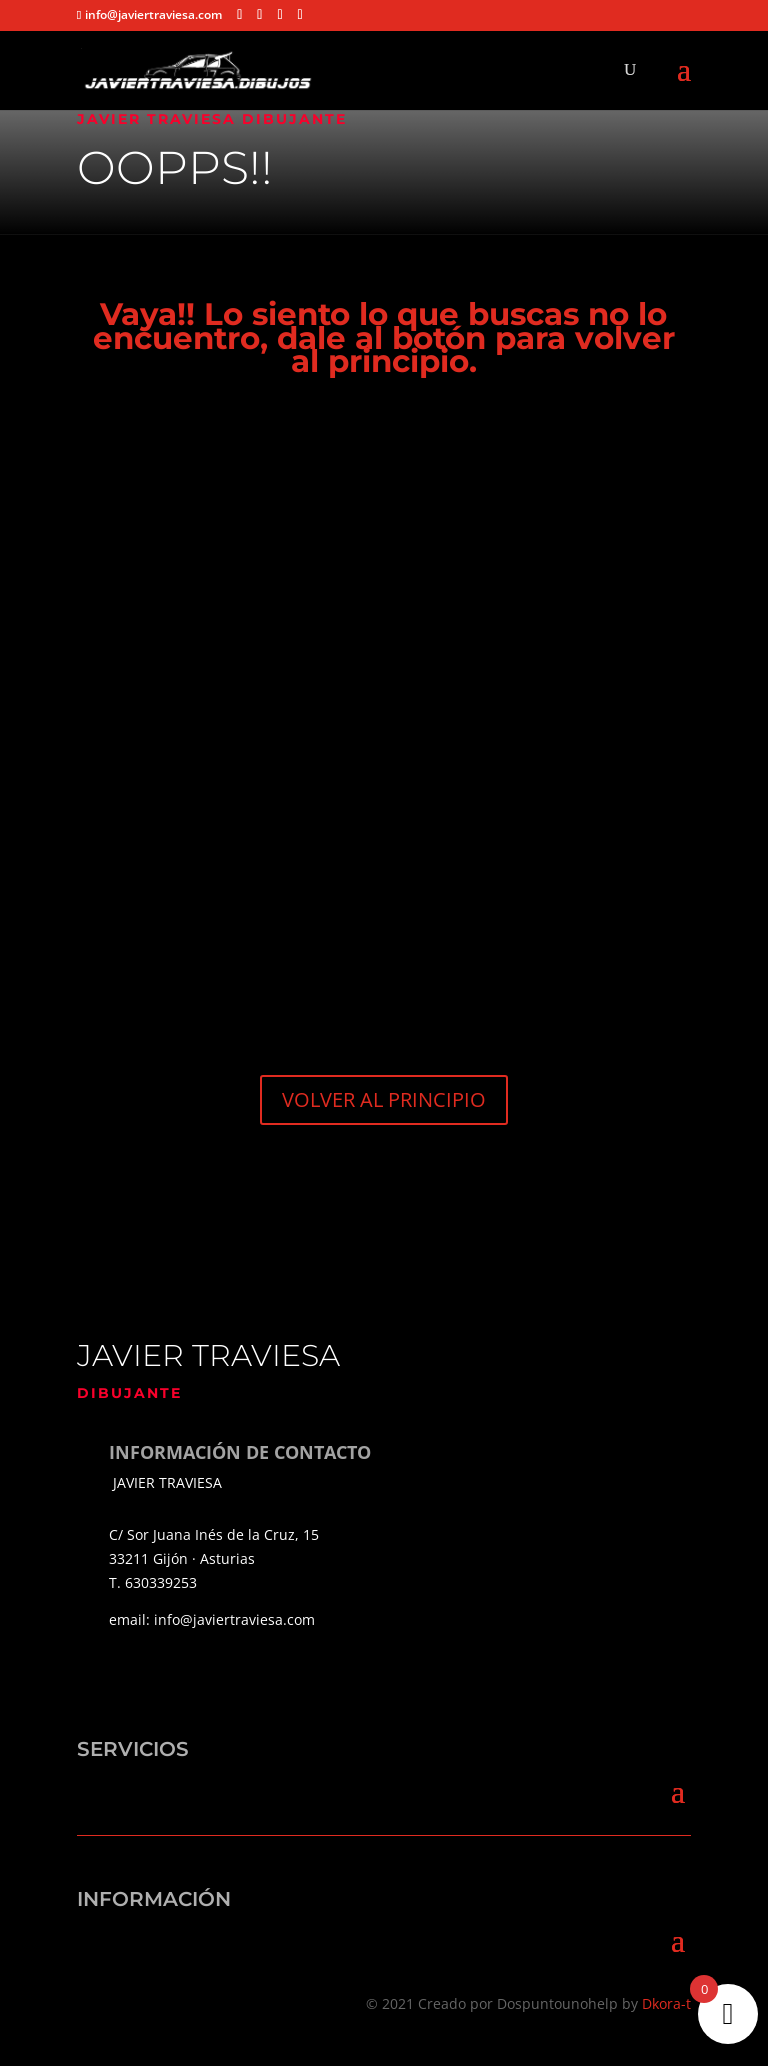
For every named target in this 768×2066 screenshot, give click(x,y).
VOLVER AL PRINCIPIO (384, 1099)
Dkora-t (666, 2003)
